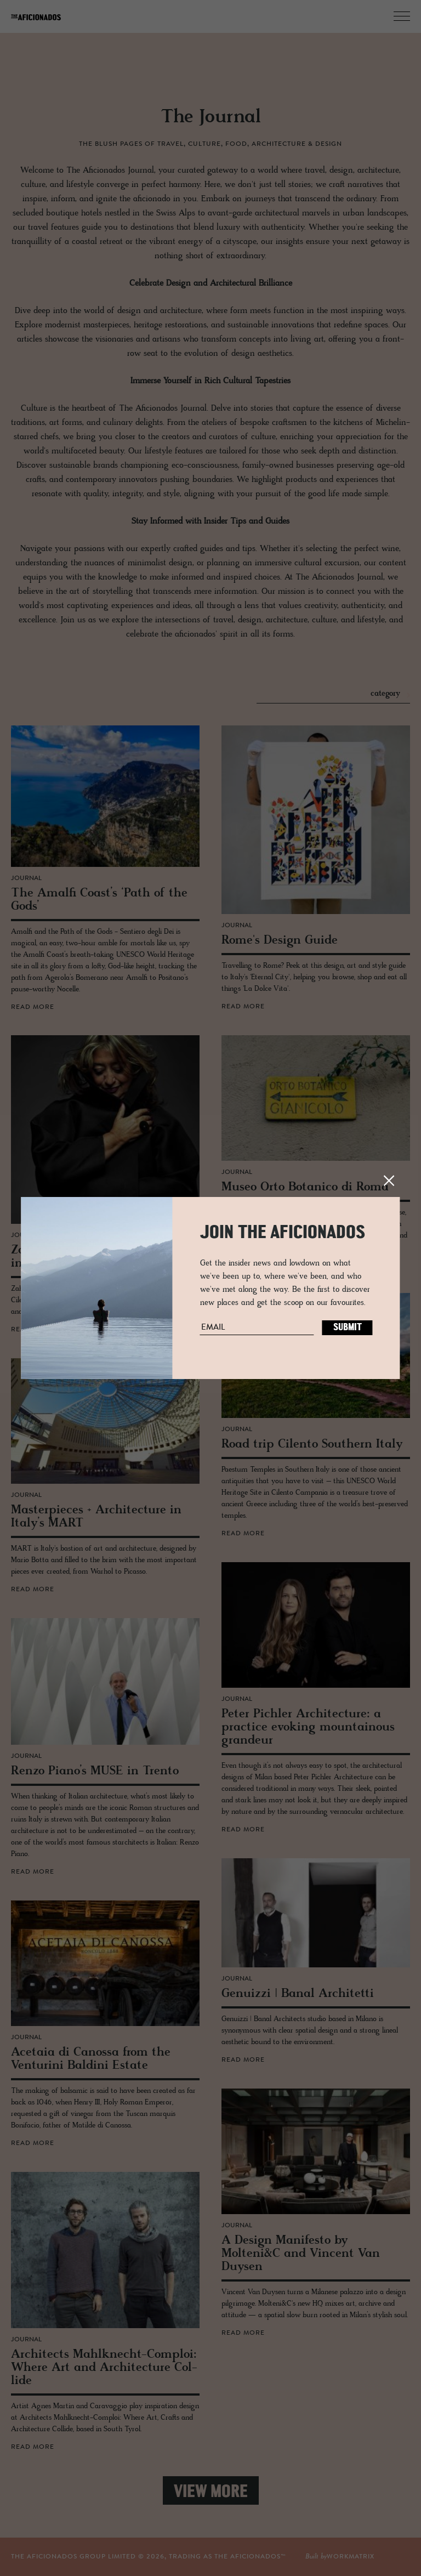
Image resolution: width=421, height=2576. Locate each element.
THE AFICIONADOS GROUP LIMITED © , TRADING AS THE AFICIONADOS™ (148, 2557)
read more (32, 1007)
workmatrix (350, 2557)
